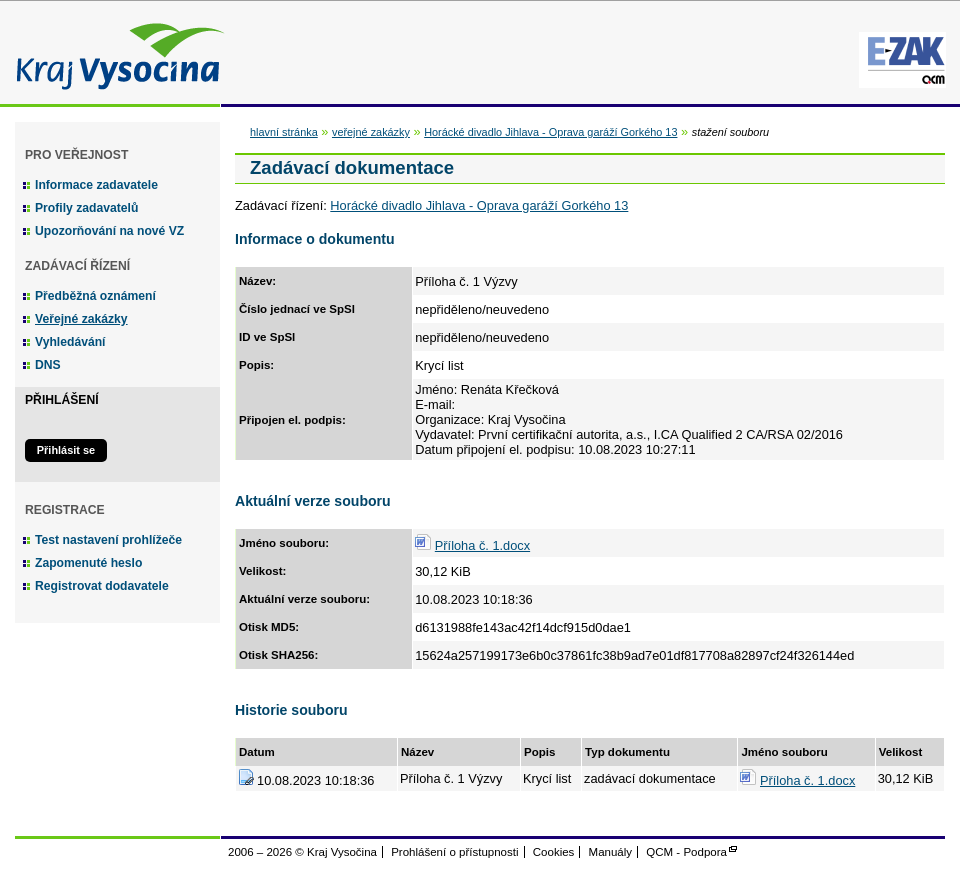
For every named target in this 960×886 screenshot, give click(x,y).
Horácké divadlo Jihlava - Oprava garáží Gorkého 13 (550, 132)
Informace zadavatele (96, 185)
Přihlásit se (66, 450)
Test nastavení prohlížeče (108, 540)
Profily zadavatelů (86, 208)
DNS (48, 365)
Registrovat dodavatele (102, 586)
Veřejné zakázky (81, 319)
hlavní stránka (284, 132)
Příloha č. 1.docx (482, 545)
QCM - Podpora (686, 852)
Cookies (554, 852)
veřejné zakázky (371, 132)
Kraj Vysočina (115, 52)
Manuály (611, 852)
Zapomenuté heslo (88, 563)
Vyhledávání (70, 342)
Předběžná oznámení (95, 296)
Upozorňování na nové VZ (109, 231)
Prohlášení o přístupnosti (454, 852)
